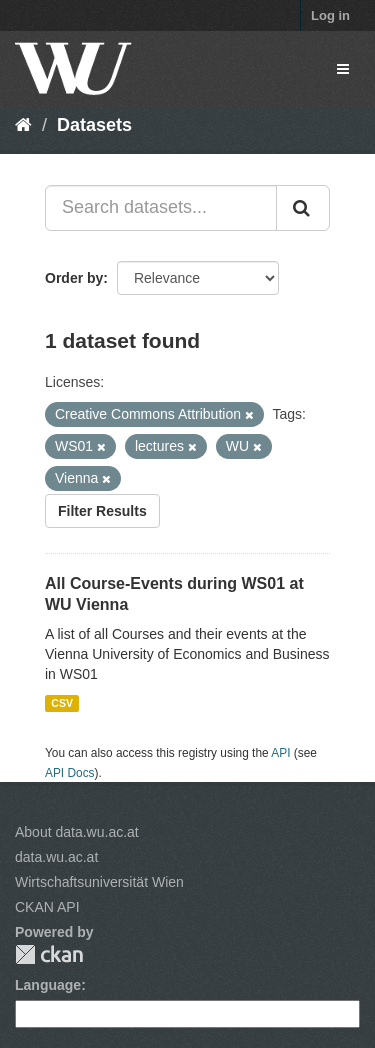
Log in (330, 15)
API (280, 753)
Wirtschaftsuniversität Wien (99, 882)
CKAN (49, 954)
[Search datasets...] (161, 208)
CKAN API (47, 907)
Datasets (94, 125)
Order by (74, 278)
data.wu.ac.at (56, 857)
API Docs (70, 773)
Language (48, 985)
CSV (62, 703)
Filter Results (102, 511)
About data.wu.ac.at (77, 832)
